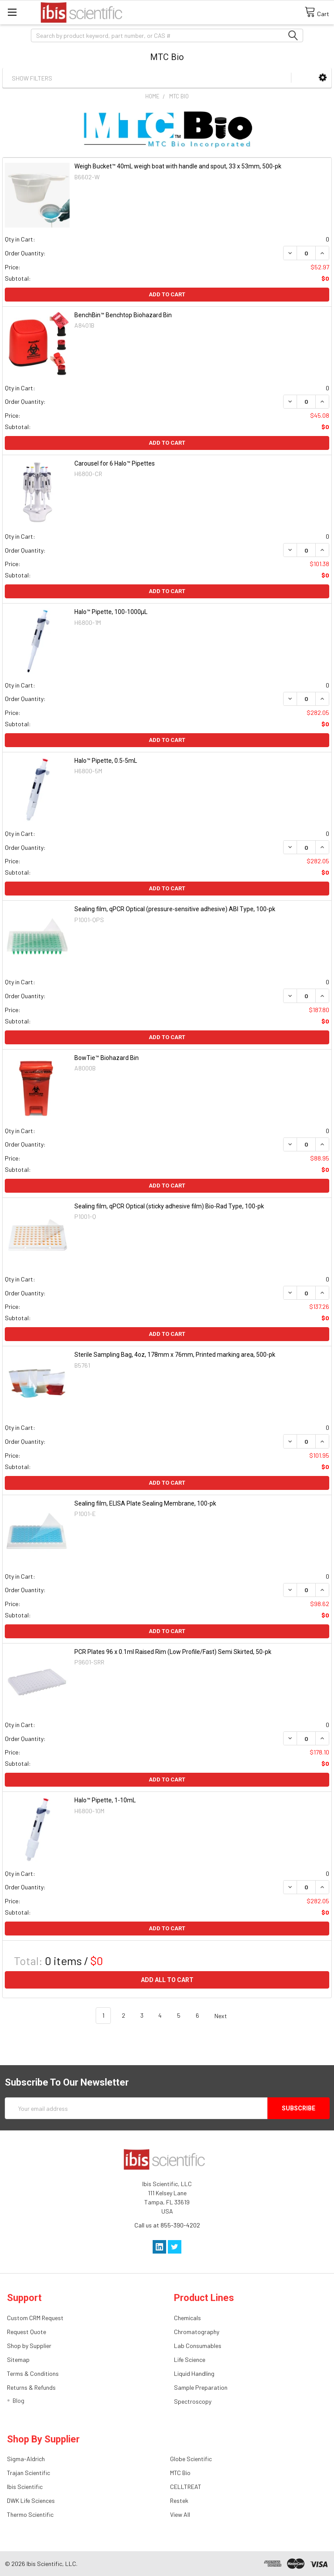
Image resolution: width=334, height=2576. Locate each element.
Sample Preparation (200, 2387)
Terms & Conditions (33, 2373)
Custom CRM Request (35, 2317)
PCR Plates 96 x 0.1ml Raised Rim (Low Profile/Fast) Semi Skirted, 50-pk (172, 1651)
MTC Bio (180, 2472)
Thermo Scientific (30, 2514)
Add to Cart (167, 294)
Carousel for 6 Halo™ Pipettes (114, 463)
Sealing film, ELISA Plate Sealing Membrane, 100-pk (145, 1503)
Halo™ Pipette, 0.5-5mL (105, 760)
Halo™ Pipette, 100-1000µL (110, 611)
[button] (322, 77)
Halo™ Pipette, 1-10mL (105, 1800)
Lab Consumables (197, 2345)
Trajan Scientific (28, 2472)
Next (225, 2016)
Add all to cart (167, 1979)
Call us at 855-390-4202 (167, 2225)
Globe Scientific (191, 2458)
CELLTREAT (185, 2486)
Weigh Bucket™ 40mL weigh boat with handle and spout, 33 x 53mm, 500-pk (177, 166)
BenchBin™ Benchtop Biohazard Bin (123, 315)
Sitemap (18, 2359)
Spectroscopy (192, 2401)
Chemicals (187, 2317)
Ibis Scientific (25, 2486)
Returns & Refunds (31, 2387)
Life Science (189, 2359)
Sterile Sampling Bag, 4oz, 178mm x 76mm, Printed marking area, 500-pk (174, 1354)
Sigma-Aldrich (26, 2458)
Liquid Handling (194, 2373)
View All (180, 2514)
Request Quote (26, 2331)
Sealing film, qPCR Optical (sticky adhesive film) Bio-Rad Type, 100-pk (169, 1206)
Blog (18, 2400)
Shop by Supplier (29, 2345)
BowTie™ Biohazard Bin (106, 1057)
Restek (179, 2500)
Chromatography (196, 2331)
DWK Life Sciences (31, 2500)
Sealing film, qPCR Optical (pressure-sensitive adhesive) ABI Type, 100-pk (174, 909)
